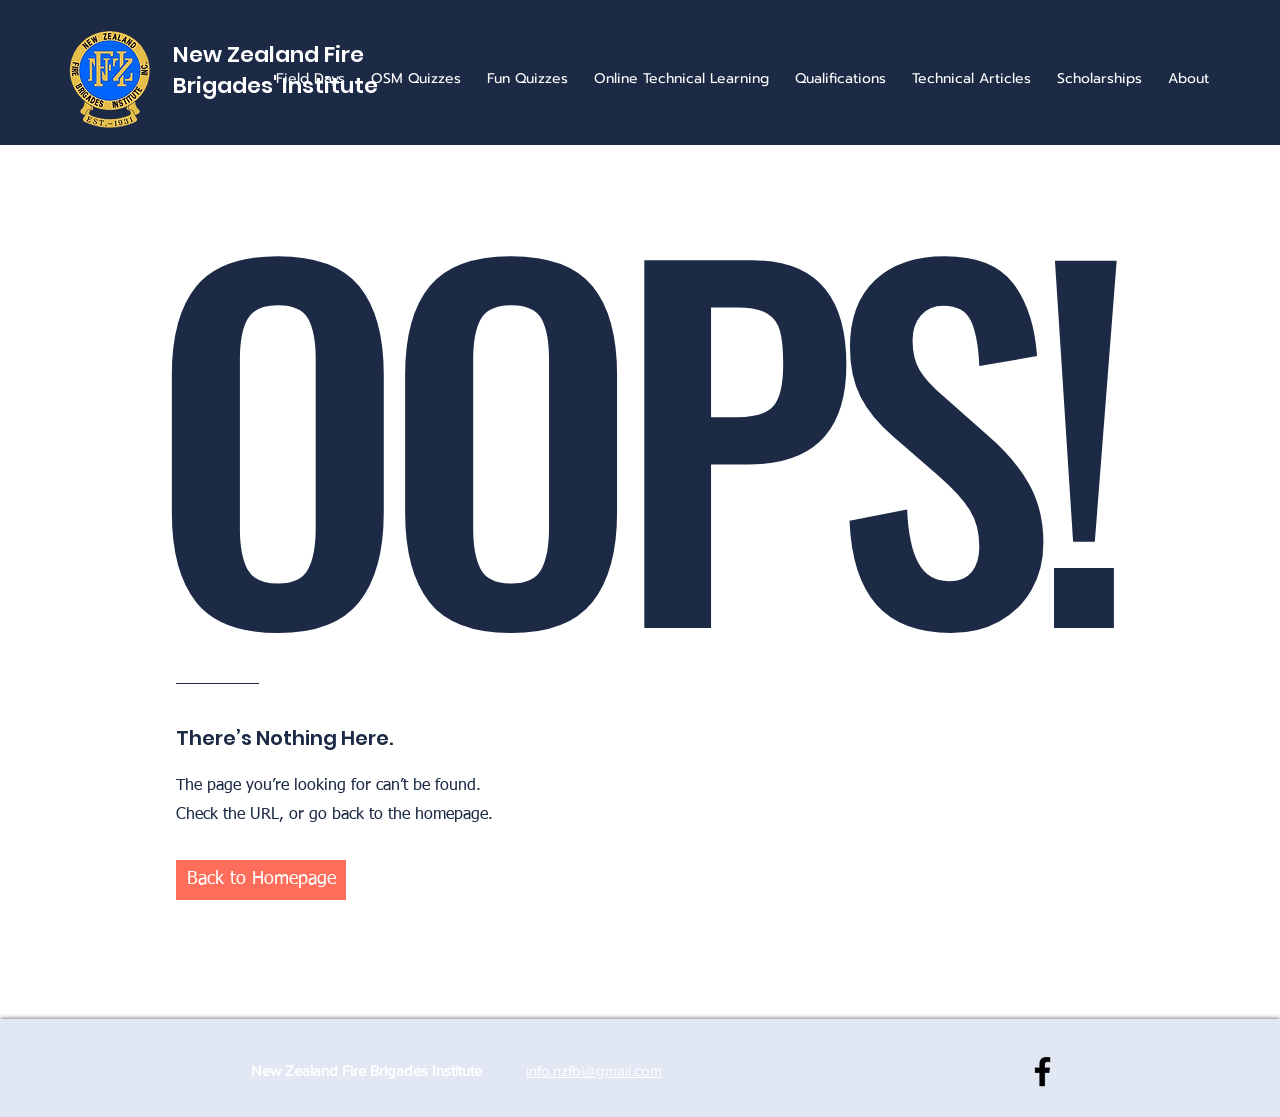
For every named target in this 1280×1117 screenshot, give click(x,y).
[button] (261, 880)
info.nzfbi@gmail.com (594, 1070)
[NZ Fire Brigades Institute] (1042, 1071)
